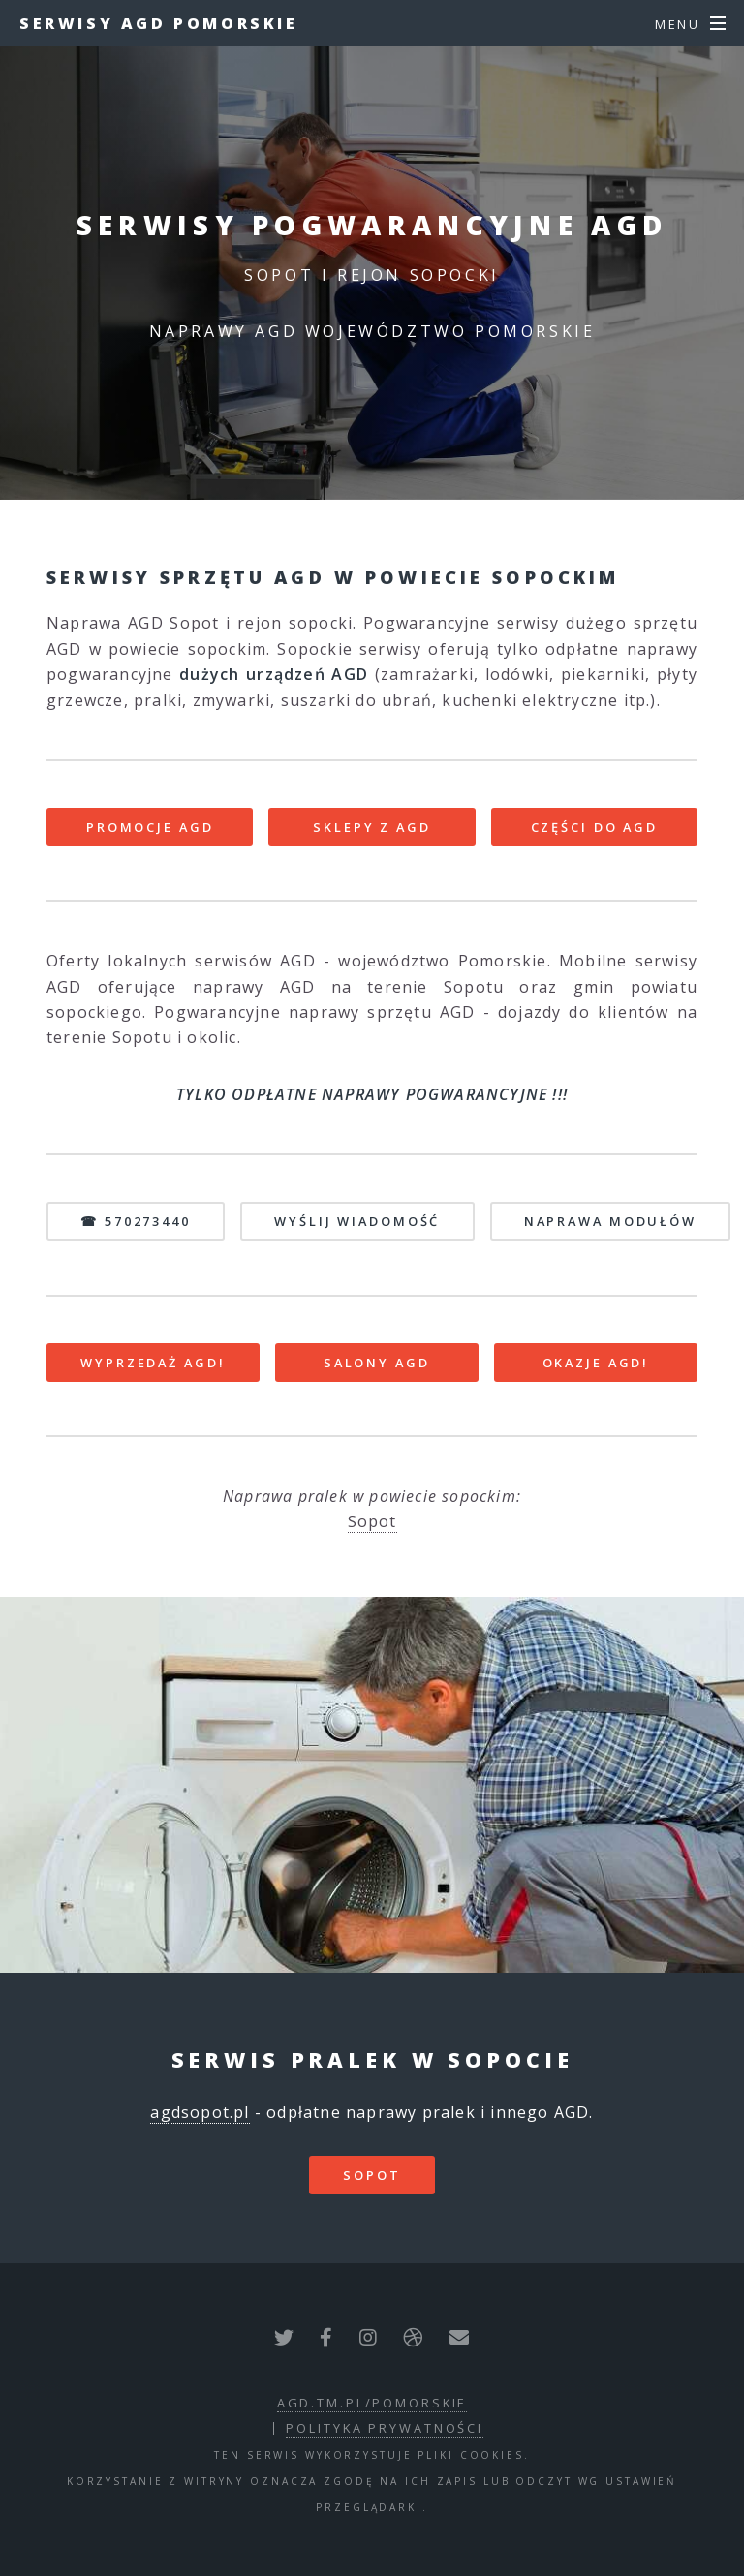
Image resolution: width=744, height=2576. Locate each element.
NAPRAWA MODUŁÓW (610, 1221)
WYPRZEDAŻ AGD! (152, 1362)
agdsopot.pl (199, 2112)
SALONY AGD (377, 1362)
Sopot (372, 1521)
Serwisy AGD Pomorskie (158, 23)
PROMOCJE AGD (150, 827)
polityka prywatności (384, 2428)
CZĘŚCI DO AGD (594, 827)
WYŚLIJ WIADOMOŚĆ (357, 1221)
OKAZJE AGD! (596, 1362)
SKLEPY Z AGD (372, 827)
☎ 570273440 (135, 1221)
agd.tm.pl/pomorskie (372, 2402)
